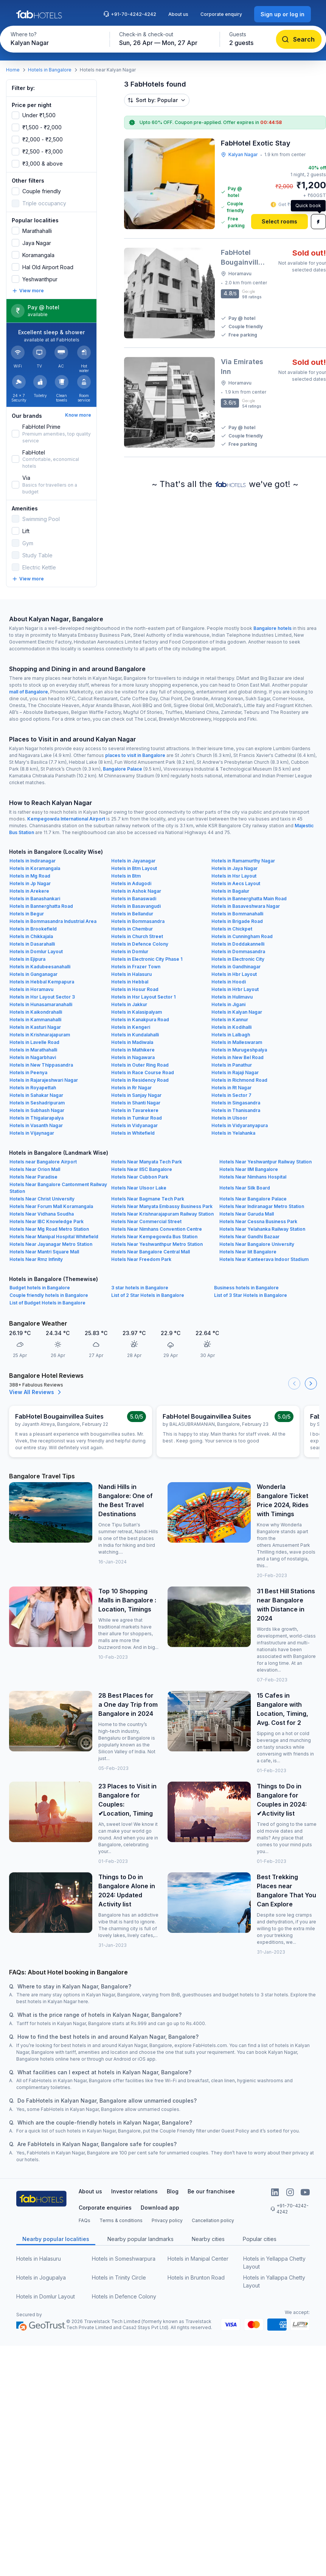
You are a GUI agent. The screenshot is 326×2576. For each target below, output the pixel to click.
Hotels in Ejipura (27, 959)
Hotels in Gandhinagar (236, 966)
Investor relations (134, 2191)
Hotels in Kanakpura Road (140, 1019)
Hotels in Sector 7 (231, 1095)
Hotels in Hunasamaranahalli (40, 1004)
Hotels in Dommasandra (238, 951)
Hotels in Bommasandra (138, 921)
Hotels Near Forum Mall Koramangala (51, 1206)
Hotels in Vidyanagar (134, 1125)
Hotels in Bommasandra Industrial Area (52, 921)
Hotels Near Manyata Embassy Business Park (162, 1206)
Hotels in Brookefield (33, 929)
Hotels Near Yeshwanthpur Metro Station (157, 1244)
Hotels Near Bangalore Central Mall (150, 1252)
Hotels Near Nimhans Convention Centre (156, 1229)
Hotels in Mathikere (133, 1050)
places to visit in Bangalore (135, 755)
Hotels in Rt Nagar (231, 1087)
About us (178, 14)
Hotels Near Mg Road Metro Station (49, 1229)
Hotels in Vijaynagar (31, 1133)
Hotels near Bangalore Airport (43, 1162)
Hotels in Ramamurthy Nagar (243, 861)
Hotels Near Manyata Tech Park (146, 1162)
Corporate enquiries (105, 2207)
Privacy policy (167, 2220)
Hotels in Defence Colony (139, 944)
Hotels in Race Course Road (142, 1072)
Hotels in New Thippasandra (41, 1065)
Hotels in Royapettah (32, 1087)
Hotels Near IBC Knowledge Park (46, 1221)
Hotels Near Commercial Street (146, 1221)
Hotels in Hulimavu (232, 997)
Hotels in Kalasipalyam (136, 1012)
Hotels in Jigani (228, 1004)
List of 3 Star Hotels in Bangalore (250, 1295)
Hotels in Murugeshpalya (239, 1050)
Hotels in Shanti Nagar (135, 1103)
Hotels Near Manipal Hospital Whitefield (53, 1236)
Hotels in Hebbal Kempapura (41, 982)
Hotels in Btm (126, 876)
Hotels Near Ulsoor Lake (138, 1188)
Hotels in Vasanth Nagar (36, 1125)
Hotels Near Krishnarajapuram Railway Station (162, 1214)
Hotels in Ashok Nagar (136, 891)
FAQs (84, 2220)
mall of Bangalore (28, 692)
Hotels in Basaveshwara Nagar (245, 906)
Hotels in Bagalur (230, 891)
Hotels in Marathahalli (33, 1050)
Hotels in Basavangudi (136, 906)
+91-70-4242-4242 (129, 14)
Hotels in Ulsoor (229, 1118)
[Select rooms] (279, 221)
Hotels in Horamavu (31, 989)
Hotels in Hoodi (228, 982)
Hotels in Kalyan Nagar (236, 1012)
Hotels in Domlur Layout (36, 951)
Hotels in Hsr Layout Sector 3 (42, 997)
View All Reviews (36, 1392)
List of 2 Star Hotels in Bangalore (147, 1295)
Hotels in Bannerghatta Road (41, 906)
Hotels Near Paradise (33, 1177)
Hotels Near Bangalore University (256, 1244)
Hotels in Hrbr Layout (235, 989)
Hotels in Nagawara (133, 1057)
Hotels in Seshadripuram (37, 1103)
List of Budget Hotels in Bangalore (47, 1303)
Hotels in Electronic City (237, 959)
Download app (160, 2207)
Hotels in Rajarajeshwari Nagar (43, 1080)
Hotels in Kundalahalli (135, 1035)
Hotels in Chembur (132, 929)
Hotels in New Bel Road (237, 1057)
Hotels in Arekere (29, 891)
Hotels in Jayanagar (133, 861)
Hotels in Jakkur (129, 1004)
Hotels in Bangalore (49, 70)
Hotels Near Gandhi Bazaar (249, 1236)
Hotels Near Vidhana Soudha (41, 1214)
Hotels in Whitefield (133, 1133)
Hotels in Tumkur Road (136, 1118)
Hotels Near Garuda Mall (246, 1214)
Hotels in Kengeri (130, 1027)
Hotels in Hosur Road (134, 989)
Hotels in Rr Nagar (131, 1087)
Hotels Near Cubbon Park (139, 1177)
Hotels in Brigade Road (237, 921)
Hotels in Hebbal (129, 982)
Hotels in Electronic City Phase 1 (146, 959)
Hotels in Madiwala (132, 1042)
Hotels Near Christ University (42, 1199)
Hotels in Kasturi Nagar (35, 1027)
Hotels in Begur (26, 914)
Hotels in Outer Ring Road (140, 1065)
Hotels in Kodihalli (231, 1027)
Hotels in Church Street (137, 936)
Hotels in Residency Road (140, 1080)
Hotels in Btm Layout (134, 868)
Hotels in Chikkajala (31, 936)
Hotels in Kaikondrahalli (35, 1012)
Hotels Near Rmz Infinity (36, 1259)
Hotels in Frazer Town (135, 966)
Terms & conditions (121, 2220)
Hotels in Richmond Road (239, 1080)
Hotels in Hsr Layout (233, 876)
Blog (173, 2191)
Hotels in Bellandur (132, 914)
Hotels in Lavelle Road (34, 1042)
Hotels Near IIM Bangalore (248, 1169)
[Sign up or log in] (282, 14)
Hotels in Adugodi (131, 883)
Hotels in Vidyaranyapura (239, 1125)
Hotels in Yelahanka (233, 1133)
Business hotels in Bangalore (246, 1287)
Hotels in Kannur (229, 1019)
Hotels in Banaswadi (133, 898)
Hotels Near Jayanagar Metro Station (50, 1244)
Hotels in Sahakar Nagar (36, 1095)
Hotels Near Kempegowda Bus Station (154, 1236)
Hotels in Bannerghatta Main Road (249, 898)
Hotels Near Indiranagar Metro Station (261, 1206)
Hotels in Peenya (28, 1072)
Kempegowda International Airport (66, 819)
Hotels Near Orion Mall (34, 1169)
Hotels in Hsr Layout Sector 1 (143, 997)
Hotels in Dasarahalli (32, 944)
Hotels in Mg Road (29, 876)
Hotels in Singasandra (235, 1103)
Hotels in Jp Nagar (30, 883)
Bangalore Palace (122, 769)
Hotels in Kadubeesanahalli (39, 966)
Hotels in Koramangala (34, 868)
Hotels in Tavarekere (134, 1110)
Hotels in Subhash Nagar (36, 1110)
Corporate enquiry (221, 14)
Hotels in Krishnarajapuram (39, 1035)
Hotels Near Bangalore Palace (253, 1199)
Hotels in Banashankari (34, 898)
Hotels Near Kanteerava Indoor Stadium (264, 1259)
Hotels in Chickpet (231, 929)
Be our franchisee (211, 2191)
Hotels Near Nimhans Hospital (252, 1177)
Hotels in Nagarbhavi (32, 1057)
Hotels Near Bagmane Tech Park (147, 1199)
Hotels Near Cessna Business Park (258, 1221)
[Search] (299, 39)
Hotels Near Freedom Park (141, 1259)
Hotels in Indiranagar (32, 861)
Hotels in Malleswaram (236, 1042)
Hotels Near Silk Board (244, 1188)
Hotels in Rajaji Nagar (235, 1072)
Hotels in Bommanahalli (237, 914)
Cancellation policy (213, 2220)
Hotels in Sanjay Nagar (136, 1095)
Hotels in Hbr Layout (234, 974)
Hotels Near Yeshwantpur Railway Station (265, 1162)
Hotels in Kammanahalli (35, 1019)
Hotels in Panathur (231, 1065)
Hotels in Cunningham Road (242, 936)
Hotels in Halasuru (131, 974)
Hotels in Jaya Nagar (234, 868)
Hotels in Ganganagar (33, 974)
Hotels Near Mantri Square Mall (44, 1252)
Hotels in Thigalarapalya (36, 1118)
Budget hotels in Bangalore (39, 1287)
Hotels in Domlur (129, 951)
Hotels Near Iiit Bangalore (247, 1252)
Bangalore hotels (272, 628)
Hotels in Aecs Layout (235, 883)
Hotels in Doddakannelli (237, 944)
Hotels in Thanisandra (235, 1110)
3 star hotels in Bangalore (139, 1287)
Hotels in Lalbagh (230, 1035)
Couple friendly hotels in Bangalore (48, 1295)
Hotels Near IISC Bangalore (141, 1169)
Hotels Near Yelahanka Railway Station (262, 1229)
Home (13, 70)
